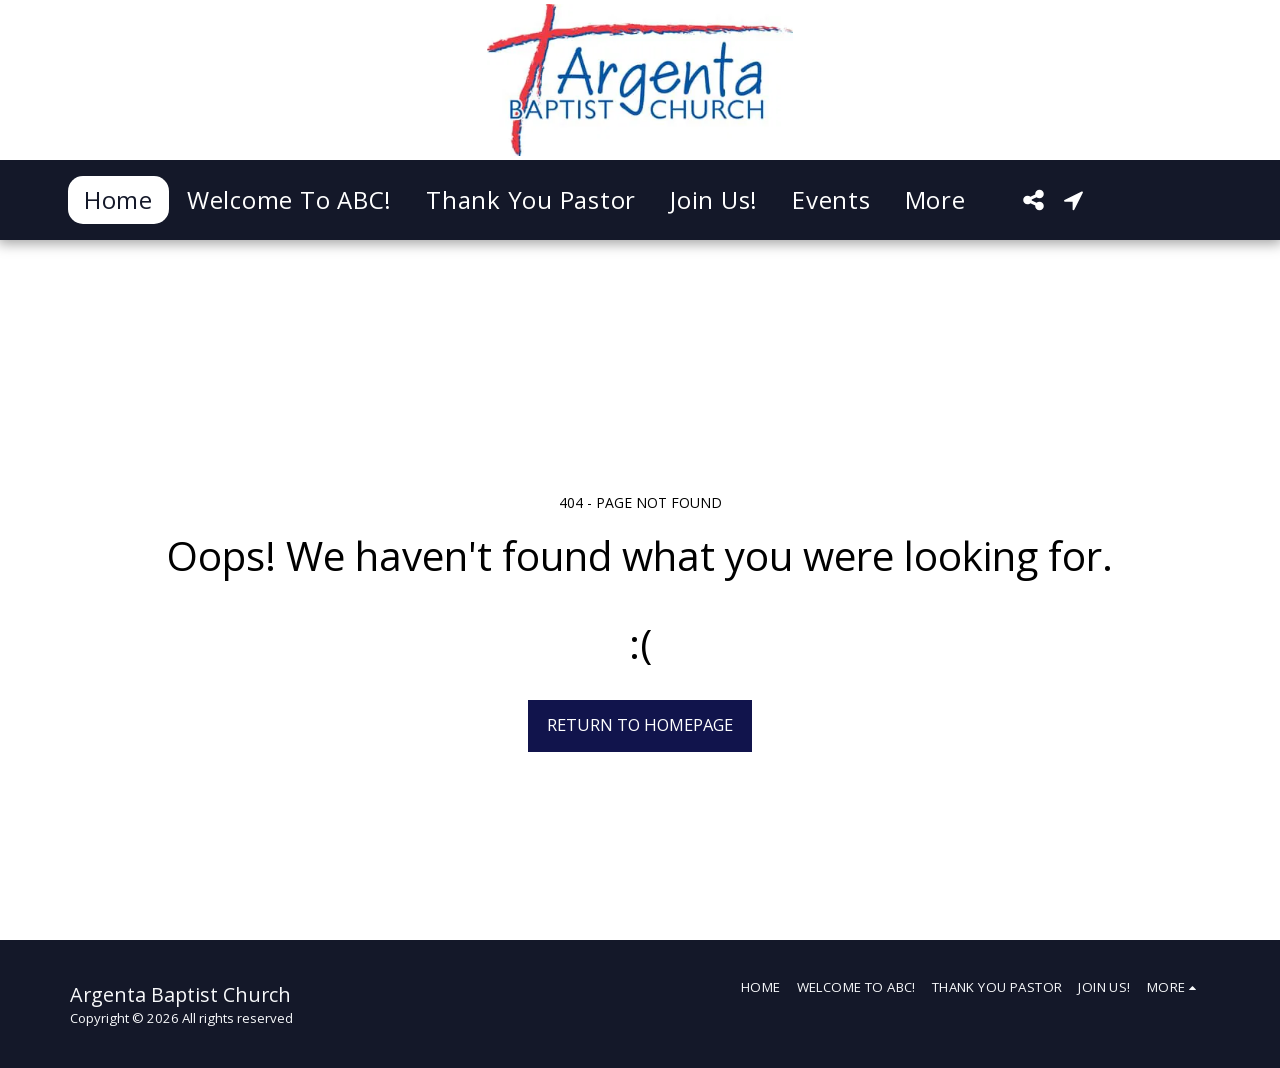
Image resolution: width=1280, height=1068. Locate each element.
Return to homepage (640, 724)
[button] (1033, 200)
